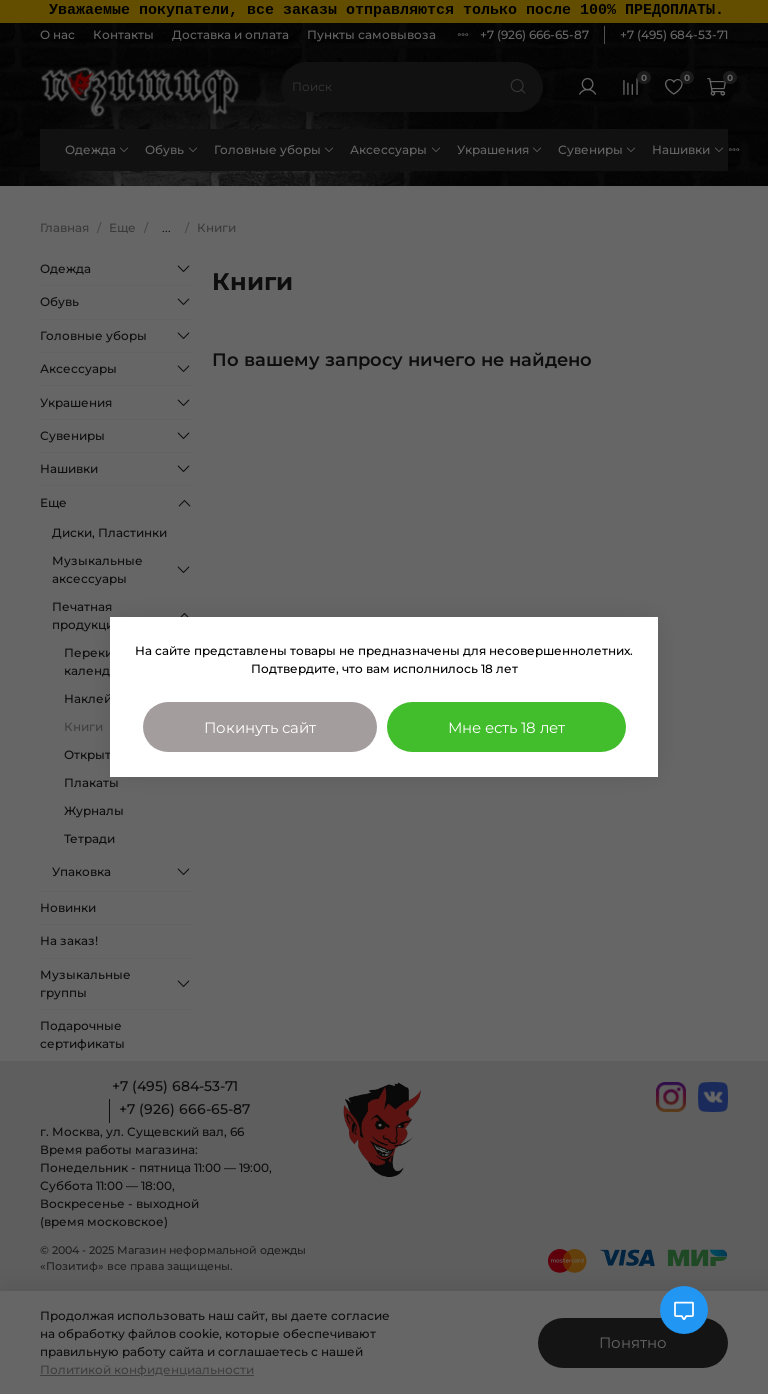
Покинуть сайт (260, 727)
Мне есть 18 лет (506, 727)
